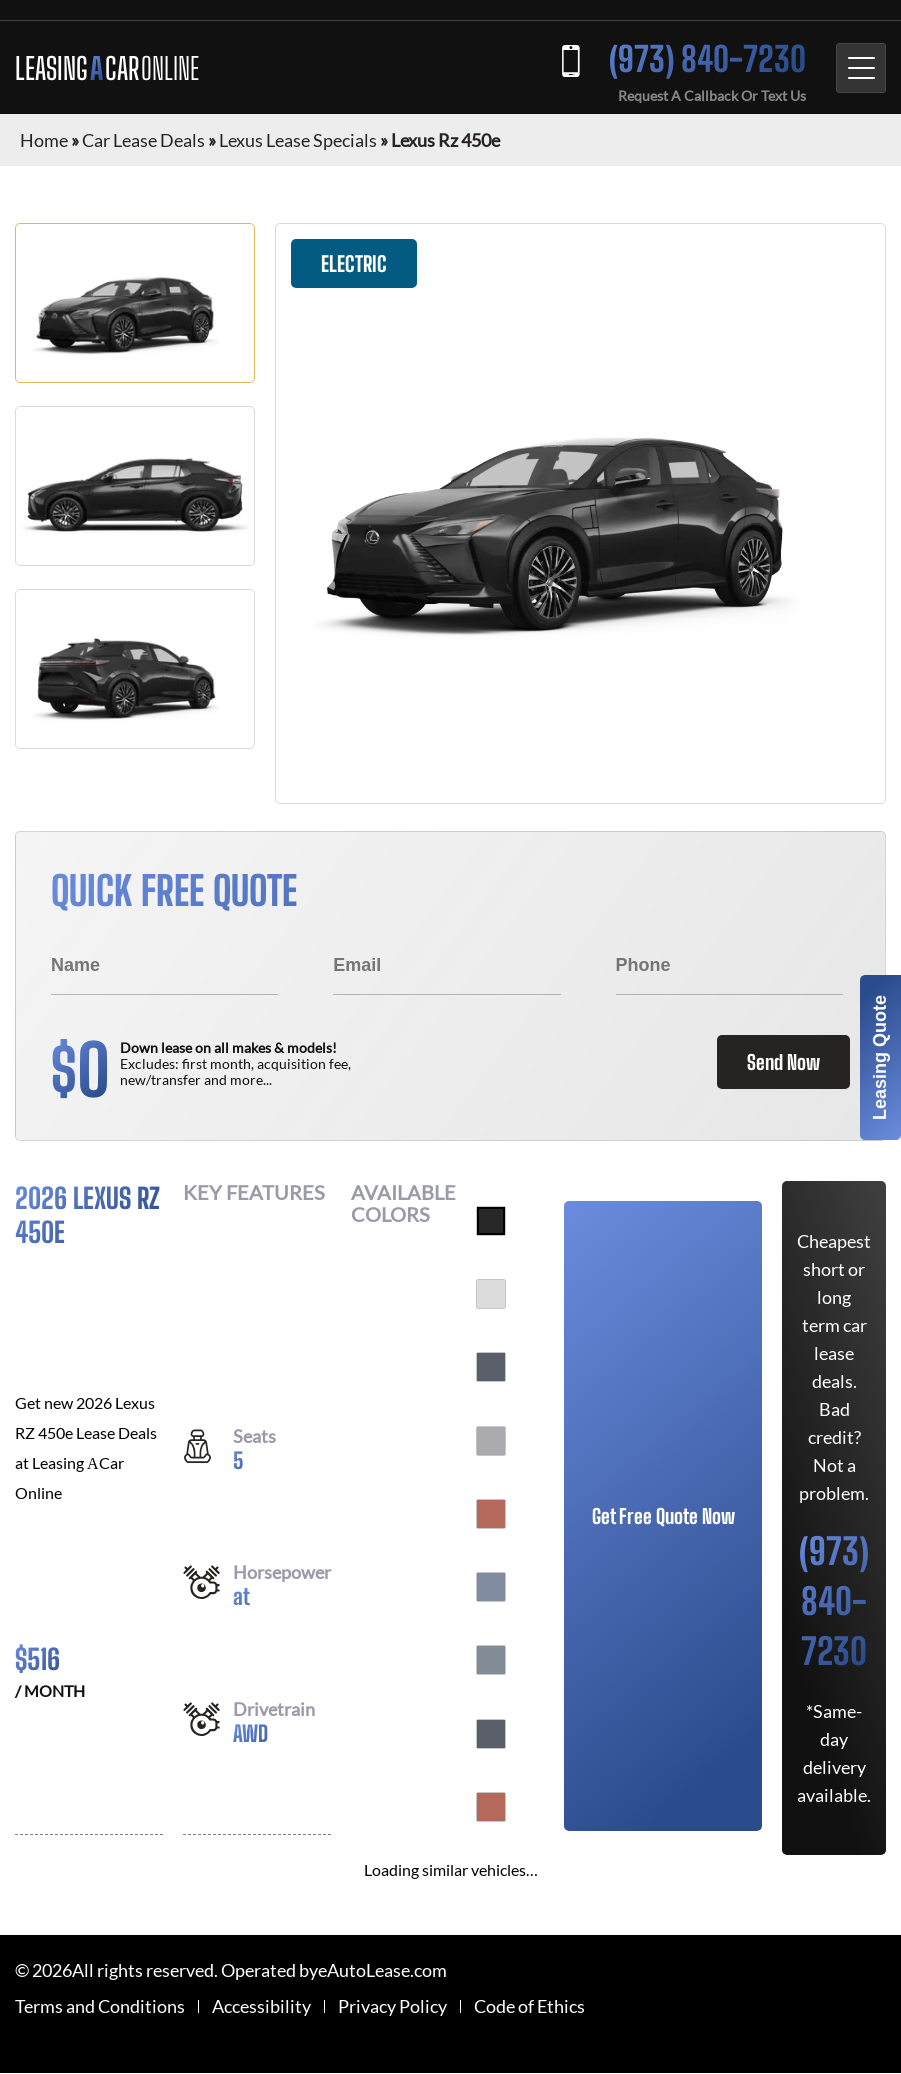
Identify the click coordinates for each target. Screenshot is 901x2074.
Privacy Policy (392, 2006)
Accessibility (261, 2006)
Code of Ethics (529, 2006)
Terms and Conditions (100, 2006)
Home (44, 140)
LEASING (107, 68)
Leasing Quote (880, 1057)
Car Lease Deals (143, 140)
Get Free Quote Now (663, 1516)
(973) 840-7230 (703, 59)
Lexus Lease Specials (298, 140)
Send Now (783, 1062)
